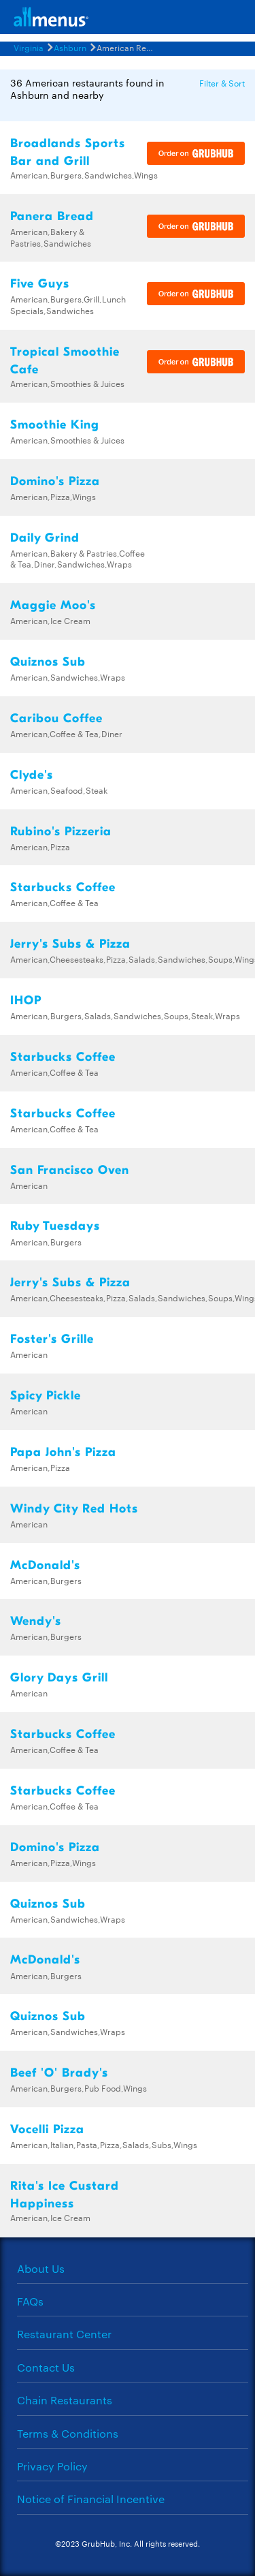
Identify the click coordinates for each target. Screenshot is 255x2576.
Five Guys (39, 284)
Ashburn (70, 47)
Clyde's (31, 775)
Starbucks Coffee (63, 887)
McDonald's (45, 1565)
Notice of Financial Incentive (91, 2499)
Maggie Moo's (53, 605)
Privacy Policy (52, 2466)
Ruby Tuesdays (55, 1226)
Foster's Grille (52, 1339)
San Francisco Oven (69, 1170)
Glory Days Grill (59, 1678)
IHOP (25, 1000)
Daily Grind (45, 538)
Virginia (29, 47)
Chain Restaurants (64, 2400)
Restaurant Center (64, 2334)
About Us (41, 2268)
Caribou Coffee (56, 718)
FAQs (30, 2301)
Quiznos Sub (48, 662)
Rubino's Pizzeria (61, 831)
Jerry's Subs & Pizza (70, 944)
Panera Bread (52, 216)
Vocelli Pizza (47, 2129)
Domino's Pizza (55, 481)
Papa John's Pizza (63, 1452)
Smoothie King (54, 425)
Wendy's (35, 1621)
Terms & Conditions (67, 2433)
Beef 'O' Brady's (59, 2073)
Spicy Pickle (45, 1395)
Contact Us (46, 2367)
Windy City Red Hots (74, 1509)
